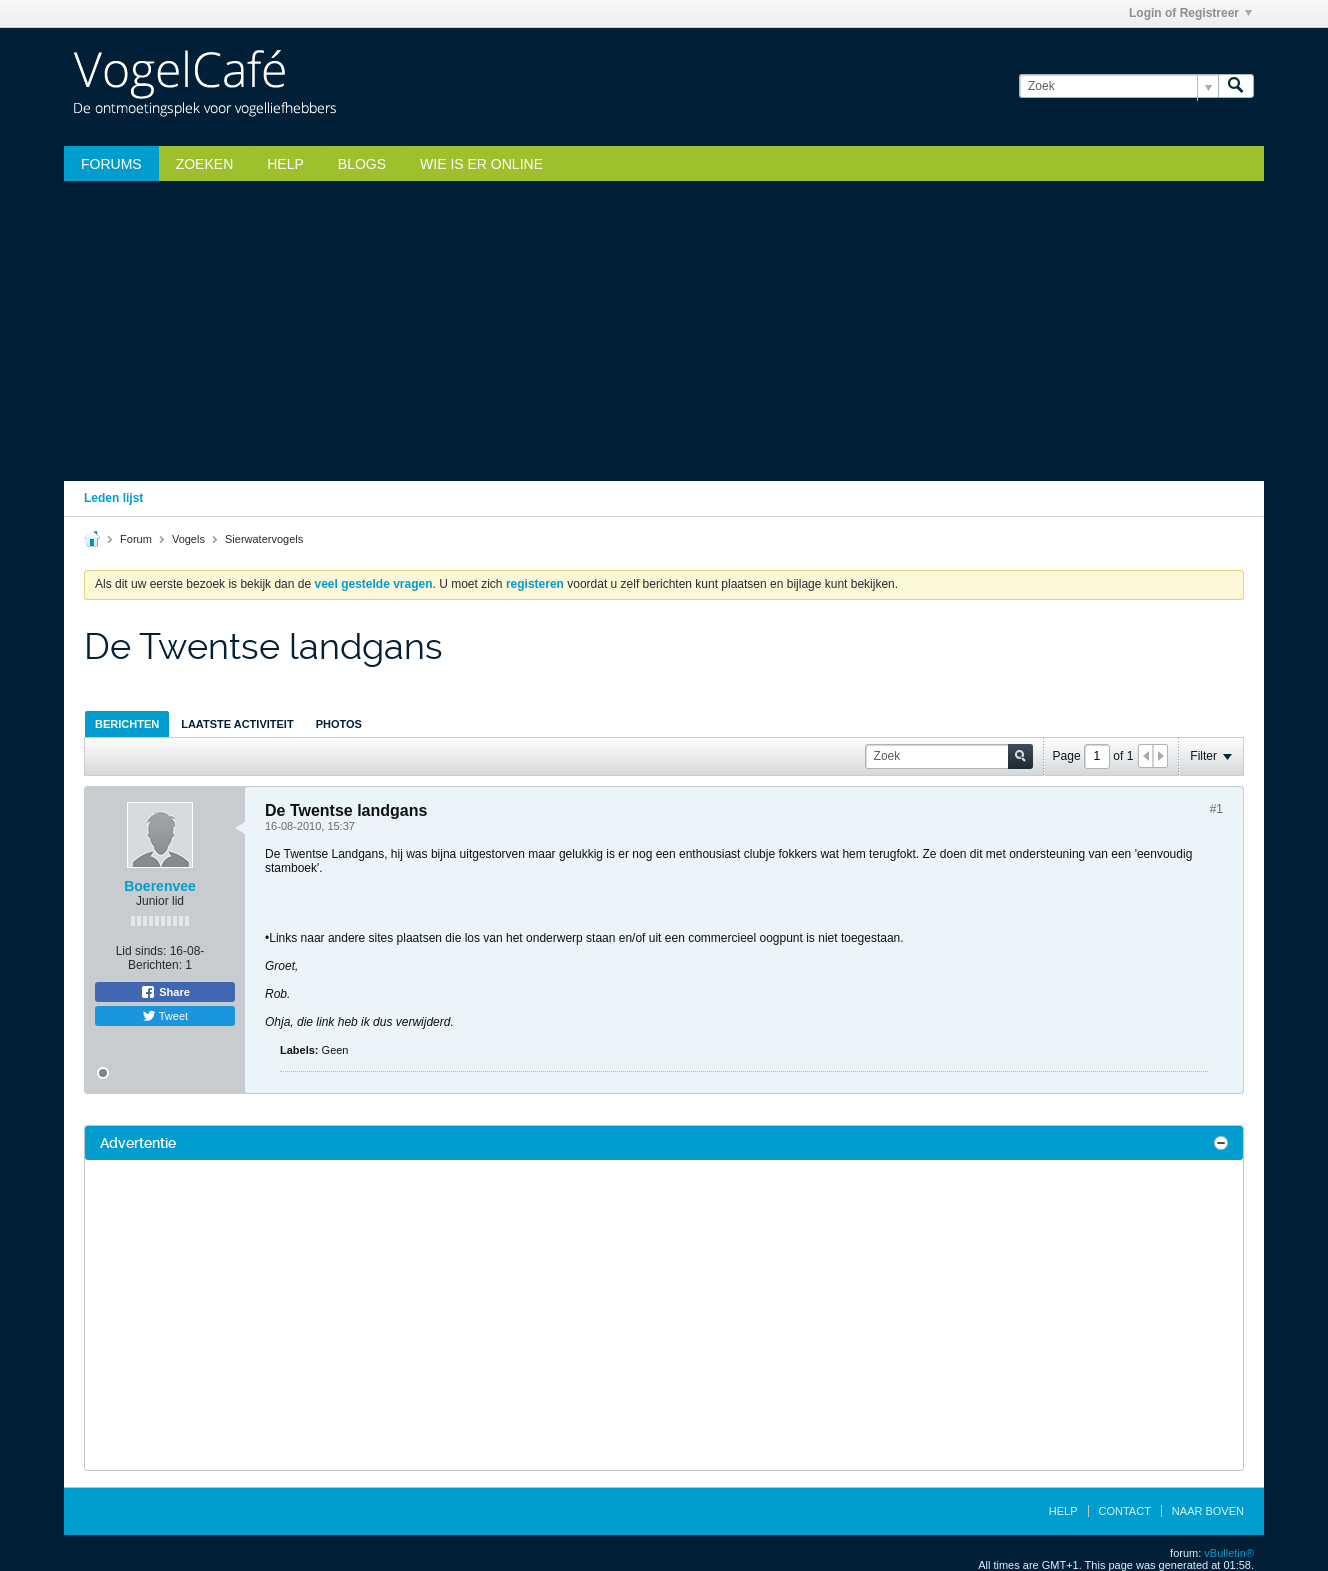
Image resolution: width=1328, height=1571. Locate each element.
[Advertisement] (664, 331)
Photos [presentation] (339, 724)
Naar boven (1208, 1511)
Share (165, 992)
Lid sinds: (141, 951)
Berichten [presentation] (127, 724)
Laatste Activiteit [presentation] (237, 724)
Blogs (362, 164)
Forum (136, 539)
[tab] (127, 723)
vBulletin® (1229, 1553)
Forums (111, 164)
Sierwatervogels (264, 539)
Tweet (165, 1016)
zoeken (205, 164)
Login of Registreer (1190, 13)
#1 (1216, 809)
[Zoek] (1118, 86)
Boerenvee (160, 886)
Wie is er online (481, 164)
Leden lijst (113, 498)
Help (285, 164)
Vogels (188, 539)
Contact (1125, 1511)
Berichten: (155, 965)
